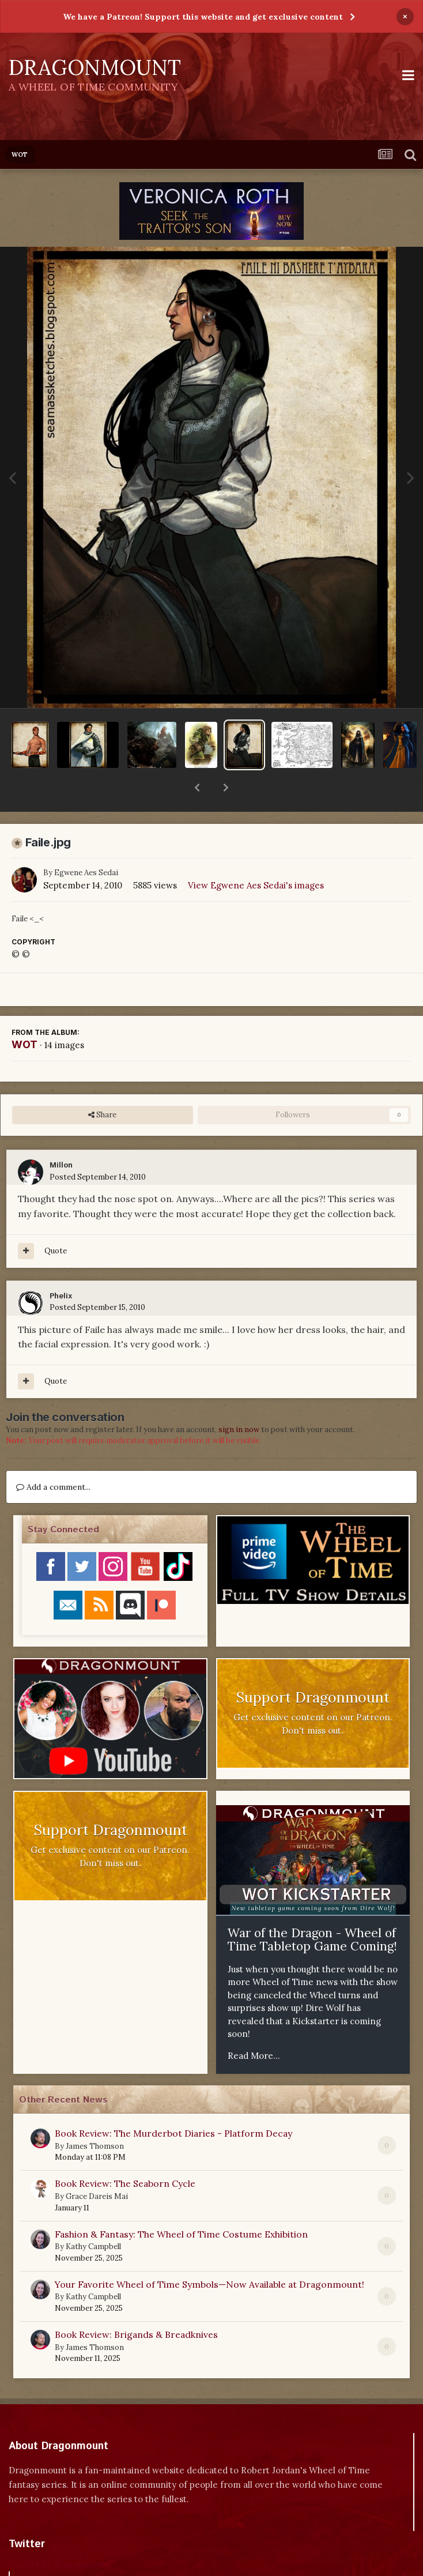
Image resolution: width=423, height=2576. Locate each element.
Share (102, 1085)
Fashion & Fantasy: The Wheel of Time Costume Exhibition (181, 2204)
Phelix (61, 1266)
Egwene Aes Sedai (86, 843)
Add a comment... (53, 1457)
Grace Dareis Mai (97, 2166)
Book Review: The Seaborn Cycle (125, 2153)
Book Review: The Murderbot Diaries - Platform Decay (173, 2103)
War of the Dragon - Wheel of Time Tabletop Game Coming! (312, 1910)
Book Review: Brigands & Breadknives (136, 2304)
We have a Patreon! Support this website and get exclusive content (203, 17)
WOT (24, 1014)
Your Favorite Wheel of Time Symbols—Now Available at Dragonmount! (209, 2254)
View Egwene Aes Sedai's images (256, 855)
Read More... (254, 2025)
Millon (61, 1135)
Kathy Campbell (93, 2216)
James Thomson (95, 2116)
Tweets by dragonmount (60, 2534)
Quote (55, 1221)
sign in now (238, 1399)
